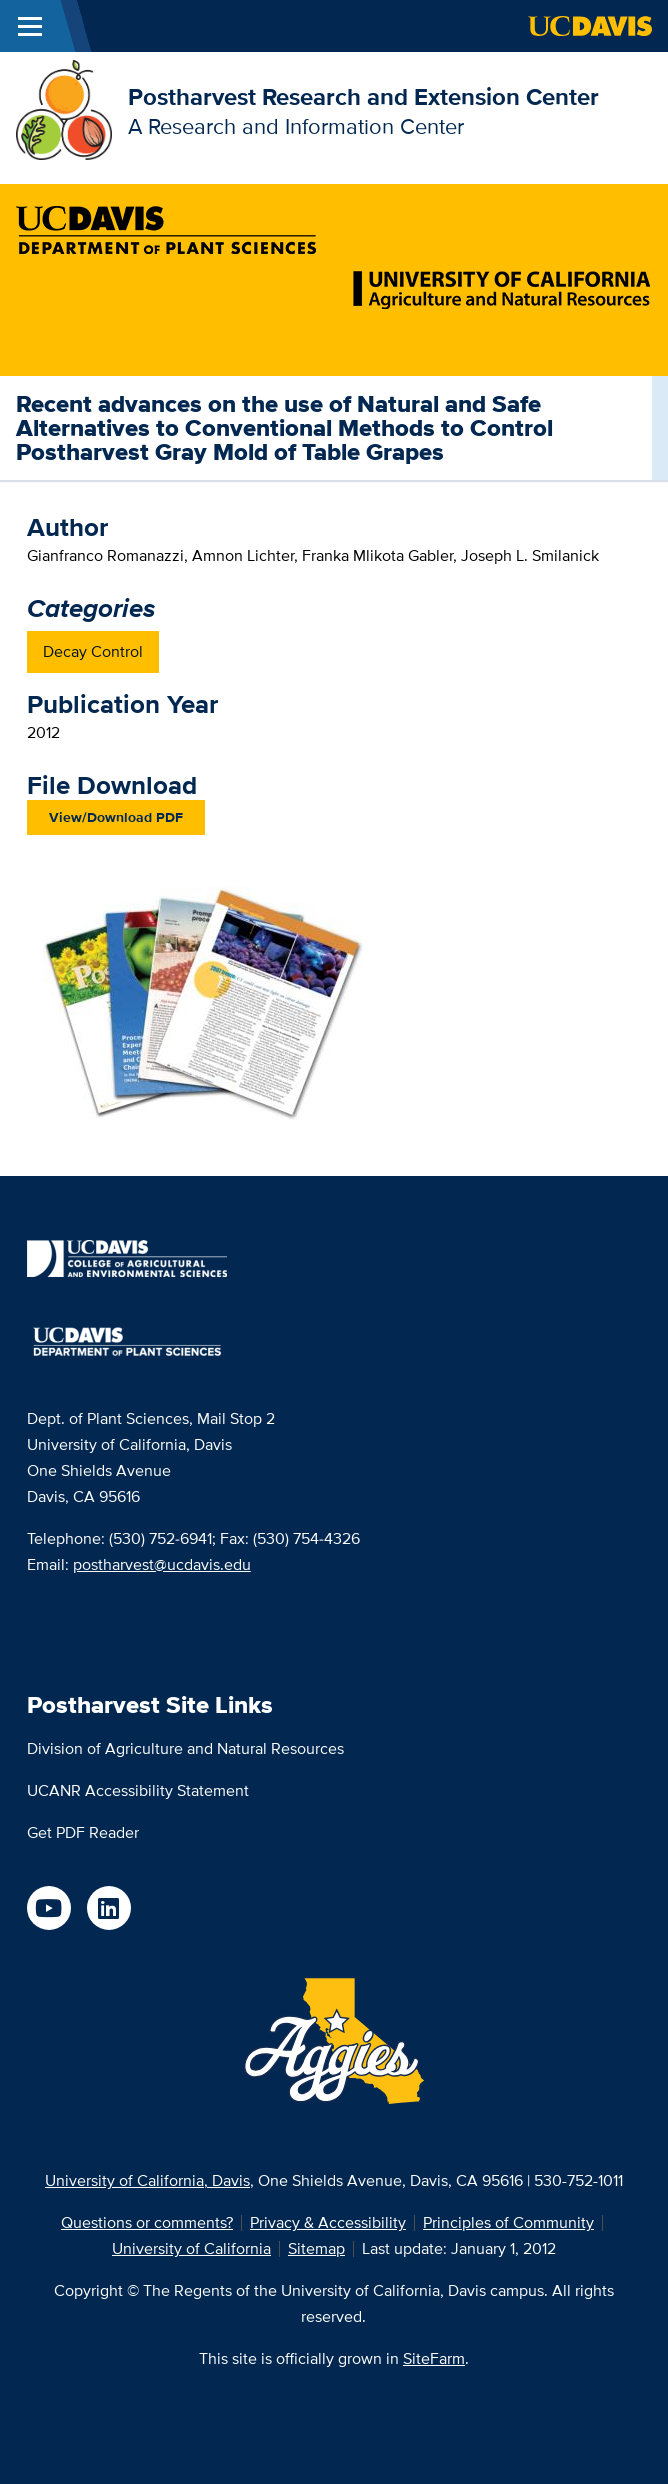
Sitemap (316, 2248)
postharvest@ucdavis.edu (162, 1564)
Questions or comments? (147, 2222)
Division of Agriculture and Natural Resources (185, 1748)
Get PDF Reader (83, 1832)
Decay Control (93, 651)
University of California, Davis (147, 2180)
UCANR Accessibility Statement (138, 1790)
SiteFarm (434, 2358)
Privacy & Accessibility (328, 2222)
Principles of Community (508, 2222)
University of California (191, 2248)
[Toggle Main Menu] (30, 26)
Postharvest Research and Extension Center (363, 96)
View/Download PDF (116, 817)
